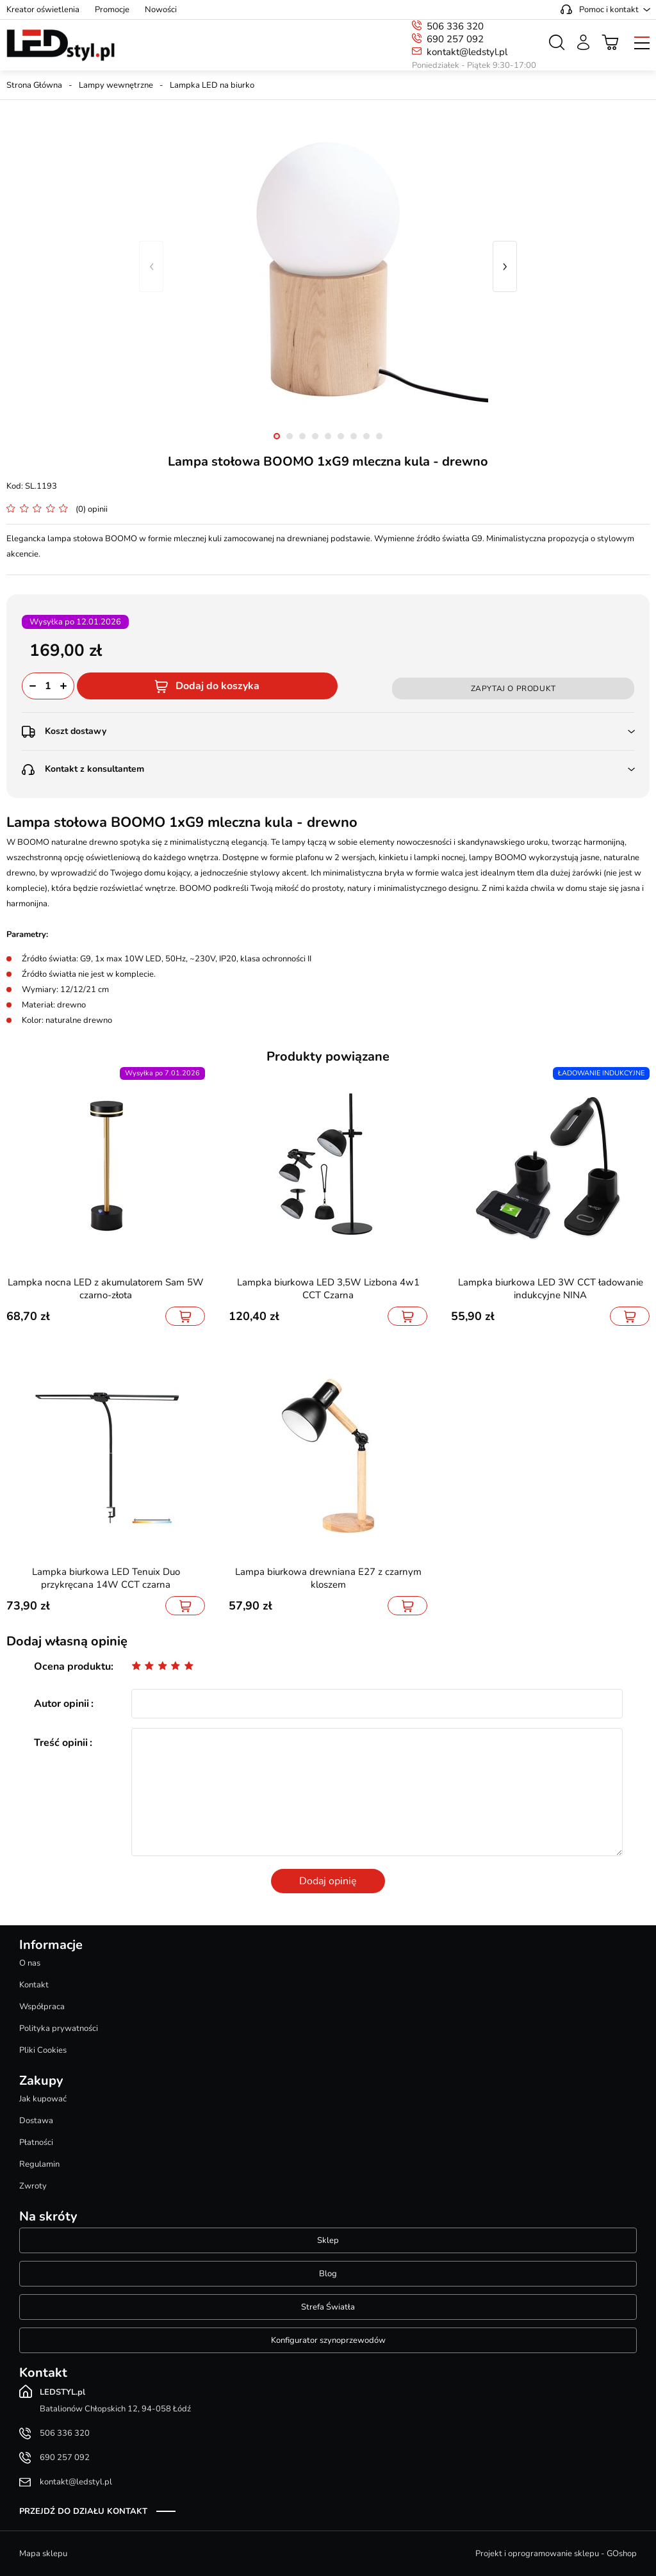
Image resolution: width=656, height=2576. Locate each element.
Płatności (36, 2142)
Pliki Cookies (43, 2050)
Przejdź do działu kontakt (83, 2511)
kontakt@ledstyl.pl (467, 51)
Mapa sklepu (43, 2553)
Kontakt (34, 1985)
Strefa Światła (328, 2307)
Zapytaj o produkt (513, 688)
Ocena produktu (72, 1666)
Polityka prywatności (58, 2028)
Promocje (112, 9)
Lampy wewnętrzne (116, 85)
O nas (29, 1963)
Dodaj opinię (328, 1881)
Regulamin (39, 2164)
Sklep (328, 2240)
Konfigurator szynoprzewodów (328, 2340)
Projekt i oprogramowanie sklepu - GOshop (556, 2553)
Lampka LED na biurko (212, 85)
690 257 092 (455, 39)
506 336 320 (455, 26)
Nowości (161, 9)
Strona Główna (34, 85)
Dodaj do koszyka (217, 686)
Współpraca (42, 2006)
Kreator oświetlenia (42, 9)
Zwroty (33, 2186)
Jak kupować (43, 2099)
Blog (328, 2273)
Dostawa (36, 2120)
